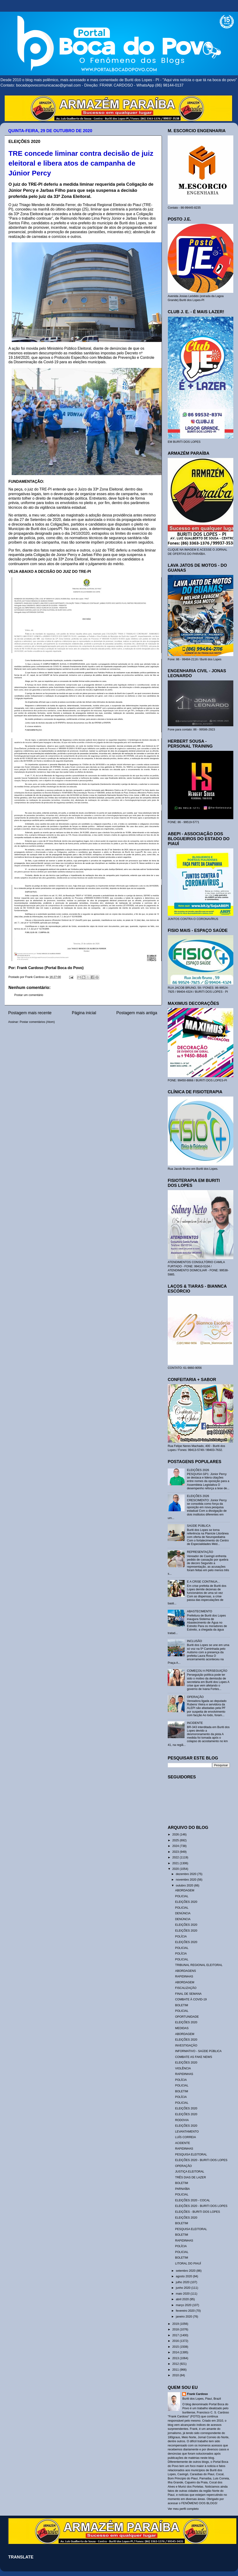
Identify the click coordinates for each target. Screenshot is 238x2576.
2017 (176, 2335)
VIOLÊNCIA (183, 2068)
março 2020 (184, 2305)
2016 (176, 2341)
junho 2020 (183, 2287)
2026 (176, 1834)
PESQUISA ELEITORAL (191, 2154)
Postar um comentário (28, 995)
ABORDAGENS (185, 1971)
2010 (176, 2375)
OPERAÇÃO (195, 1697)
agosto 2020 (184, 2276)
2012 (176, 2363)
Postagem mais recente (30, 1012)
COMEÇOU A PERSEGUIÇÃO (207, 1670)
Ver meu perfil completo (183, 2509)
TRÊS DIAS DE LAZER (190, 2177)
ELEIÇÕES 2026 (198, 1470)
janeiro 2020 (184, 2316)
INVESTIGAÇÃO (186, 2045)
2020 (176, 1869)
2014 (176, 2352)
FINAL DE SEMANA (188, 1993)
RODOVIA (182, 2120)
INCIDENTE (195, 1723)
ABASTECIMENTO (199, 1611)
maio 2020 (183, 2293)
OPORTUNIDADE (187, 2016)
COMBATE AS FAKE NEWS (193, 2057)
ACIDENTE (182, 2143)
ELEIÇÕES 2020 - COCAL (192, 2200)
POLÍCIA (181, 1936)
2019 (176, 2323)
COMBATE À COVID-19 (191, 1999)
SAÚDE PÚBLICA (199, 1525)
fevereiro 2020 (186, 2310)
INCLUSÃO (194, 1641)
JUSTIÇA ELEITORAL (189, 2171)
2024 (176, 1846)
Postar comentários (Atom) (37, 1022)
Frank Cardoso (197, 2394)
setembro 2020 (186, 2270)
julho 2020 (183, 2282)
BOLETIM (181, 2005)
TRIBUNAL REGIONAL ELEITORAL (199, 1965)
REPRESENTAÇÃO (200, 1552)
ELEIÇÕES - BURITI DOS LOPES (197, 2211)
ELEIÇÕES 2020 (186, 1902)
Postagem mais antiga (136, 1012)
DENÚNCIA (182, 1913)
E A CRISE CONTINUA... (203, 1581)
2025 (176, 1840)
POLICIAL (181, 1896)
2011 (176, 2369)
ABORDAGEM (184, 1890)
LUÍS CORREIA (185, 2137)
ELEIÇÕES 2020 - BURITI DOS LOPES (201, 2160)
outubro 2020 (185, 1885)
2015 (176, 2346)
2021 (176, 1863)
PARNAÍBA (182, 2189)
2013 (176, 2358)
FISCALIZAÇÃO (185, 1988)
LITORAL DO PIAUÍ (188, 2263)
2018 (176, 2329)
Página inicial (84, 1012)
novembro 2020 (186, 1879)
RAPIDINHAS (184, 1976)
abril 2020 (183, 2299)
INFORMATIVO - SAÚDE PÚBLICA (198, 2051)
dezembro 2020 (186, 1874)
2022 (176, 1857)
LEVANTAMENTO (187, 2131)
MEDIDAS (181, 2028)
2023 (176, 1851)
